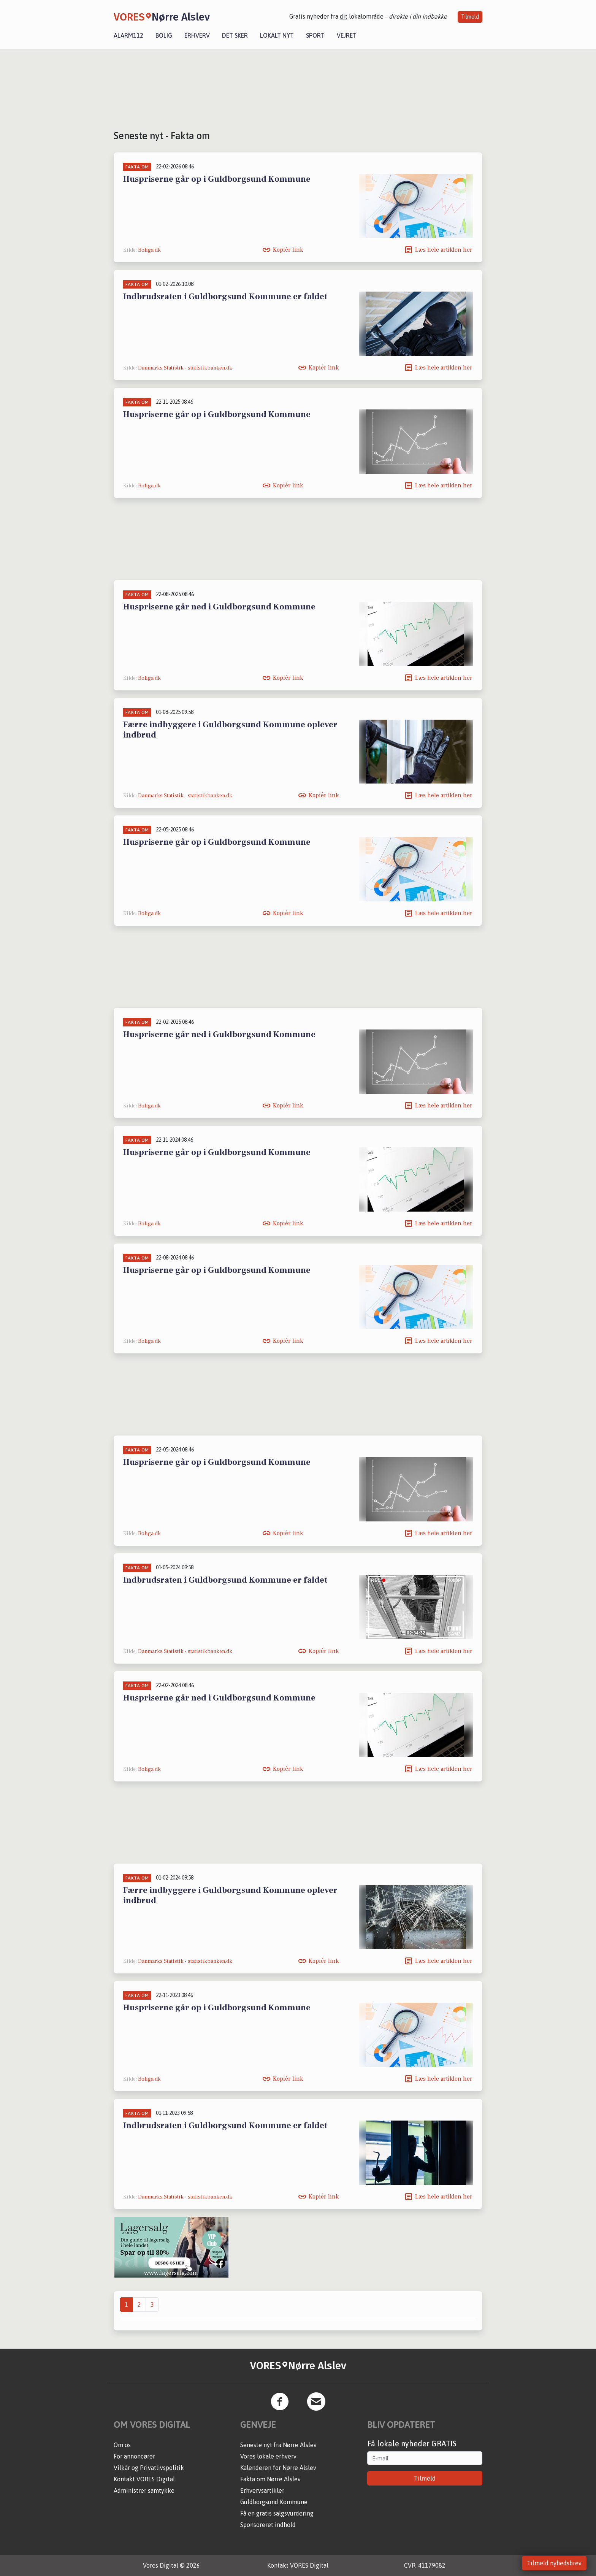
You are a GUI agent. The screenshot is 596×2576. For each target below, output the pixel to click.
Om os (122, 2444)
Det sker (235, 35)
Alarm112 (128, 35)
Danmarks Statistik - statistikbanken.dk (185, 368)
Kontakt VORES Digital (144, 2479)
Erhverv (197, 35)
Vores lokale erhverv (268, 2456)
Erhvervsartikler (262, 2490)
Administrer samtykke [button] (144, 2490)
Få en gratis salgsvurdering (277, 2513)
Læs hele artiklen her (443, 250)
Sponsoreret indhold (268, 2524)
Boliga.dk (149, 250)
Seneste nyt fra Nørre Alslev (278, 2444)
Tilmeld (470, 17)
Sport (315, 35)
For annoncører (134, 2456)
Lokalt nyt (277, 35)
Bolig (163, 35)
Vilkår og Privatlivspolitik (149, 2467)
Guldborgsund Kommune (274, 2501)
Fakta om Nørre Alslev (270, 2479)
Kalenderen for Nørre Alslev (278, 2467)
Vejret (347, 35)
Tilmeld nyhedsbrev (554, 2563)
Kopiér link (288, 250)
